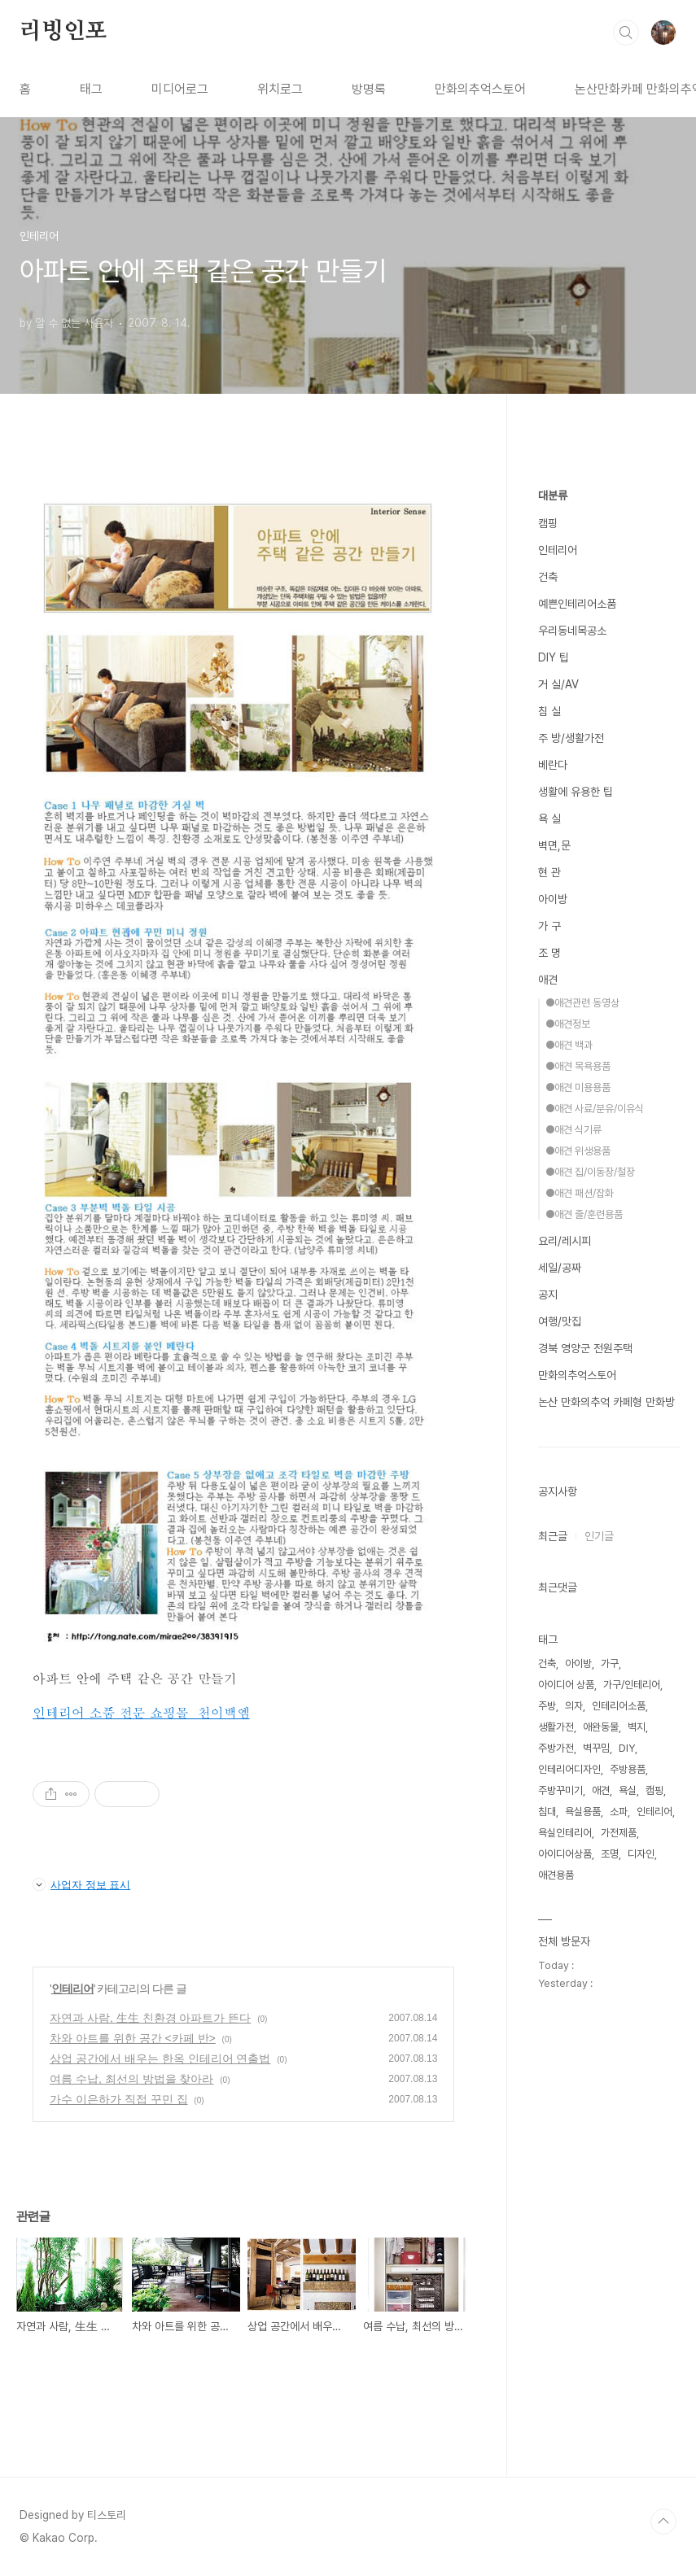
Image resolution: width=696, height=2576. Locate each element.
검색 (626, 32)
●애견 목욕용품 (578, 1066)
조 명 (549, 952)
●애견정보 (567, 1024)
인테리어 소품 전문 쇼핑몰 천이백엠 (141, 1712)
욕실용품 (583, 1811)
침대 (547, 1811)
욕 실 (549, 818)
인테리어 (72, 1988)
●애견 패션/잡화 (579, 1193)
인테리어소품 (619, 1706)
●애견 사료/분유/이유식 (594, 1108)
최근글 (552, 1536)
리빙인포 (63, 31)
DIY (627, 1748)
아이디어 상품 (566, 1685)
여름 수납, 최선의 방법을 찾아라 (131, 2078)
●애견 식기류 (573, 1130)
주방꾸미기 (560, 1790)
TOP (663, 2521)
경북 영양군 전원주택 (585, 1348)
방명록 (369, 89)
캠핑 (548, 523)
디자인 (641, 1854)
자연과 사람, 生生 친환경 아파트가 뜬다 (150, 2017)
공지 (548, 1294)
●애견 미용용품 (578, 1087)
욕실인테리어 (565, 1833)
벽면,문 (554, 845)
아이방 (552, 899)
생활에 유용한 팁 (575, 791)
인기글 (599, 1536)
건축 (548, 576)
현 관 (549, 872)
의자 (574, 1706)
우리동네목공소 (572, 630)
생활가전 (556, 1727)
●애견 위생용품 (578, 1151)
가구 (610, 1663)
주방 (547, 1706)
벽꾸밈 (596, 1748)
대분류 (552, 495)
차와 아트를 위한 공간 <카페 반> (133, 2038)
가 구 (549, 925)
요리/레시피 (564, 1240)
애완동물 (601, 1727)
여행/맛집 (559, 1321)
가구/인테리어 (631, 1685)
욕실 (628, 1790)
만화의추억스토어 (480, 89)
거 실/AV (558, 684)
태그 (91, 89)
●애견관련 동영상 (582, 1003)
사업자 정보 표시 (81, 1884)
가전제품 (619, 1833)
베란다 (552, 764)
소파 (619, 1811)
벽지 (637, 1727)
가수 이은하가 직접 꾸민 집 (119, 2099)
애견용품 (556, 1875)
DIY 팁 (553, 657)
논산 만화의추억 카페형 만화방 (606, 1401)
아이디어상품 (565, 1854)
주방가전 (556, 1748)
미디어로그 (179, 89)
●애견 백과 (569, 1045)
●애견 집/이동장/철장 (590, 1172)
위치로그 (280, 89)
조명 (610, 1854)
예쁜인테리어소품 (577, 603)
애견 (548, 979)
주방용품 (628, 1769)
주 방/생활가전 (571, 737)
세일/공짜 (559, 1267)
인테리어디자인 (569, 1769)
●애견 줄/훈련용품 (584, 1214)
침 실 (549, 711)
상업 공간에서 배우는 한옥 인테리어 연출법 (160, 2058)
